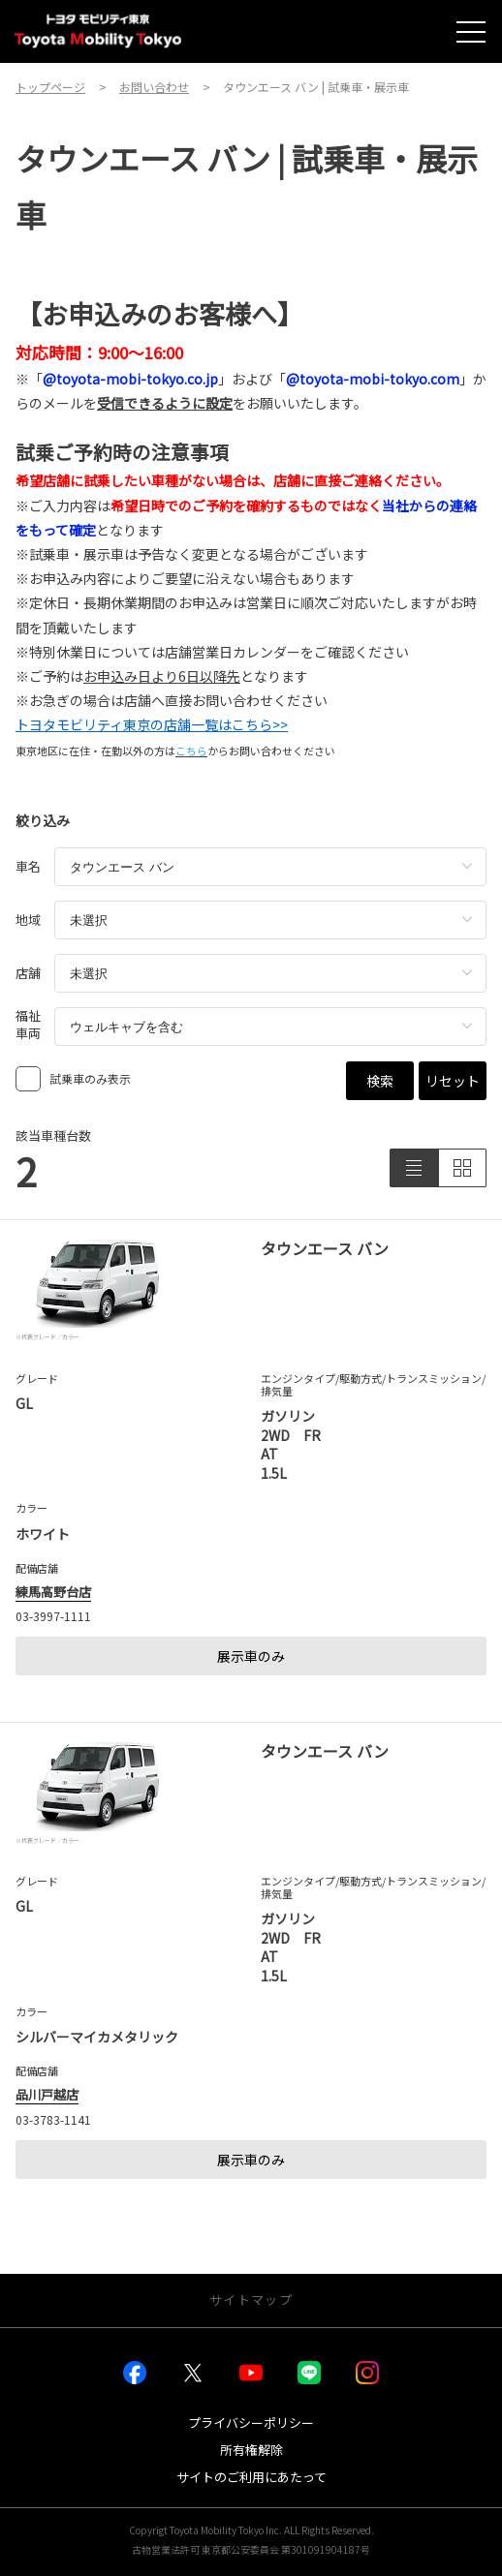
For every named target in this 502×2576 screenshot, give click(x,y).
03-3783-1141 (53, 2119)
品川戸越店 (47, 2094)
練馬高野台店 (53, 1591)
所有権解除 (251, 2449)
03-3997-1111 (53, 1616)
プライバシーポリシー (251, 2422)
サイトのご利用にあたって (251, 2476)
